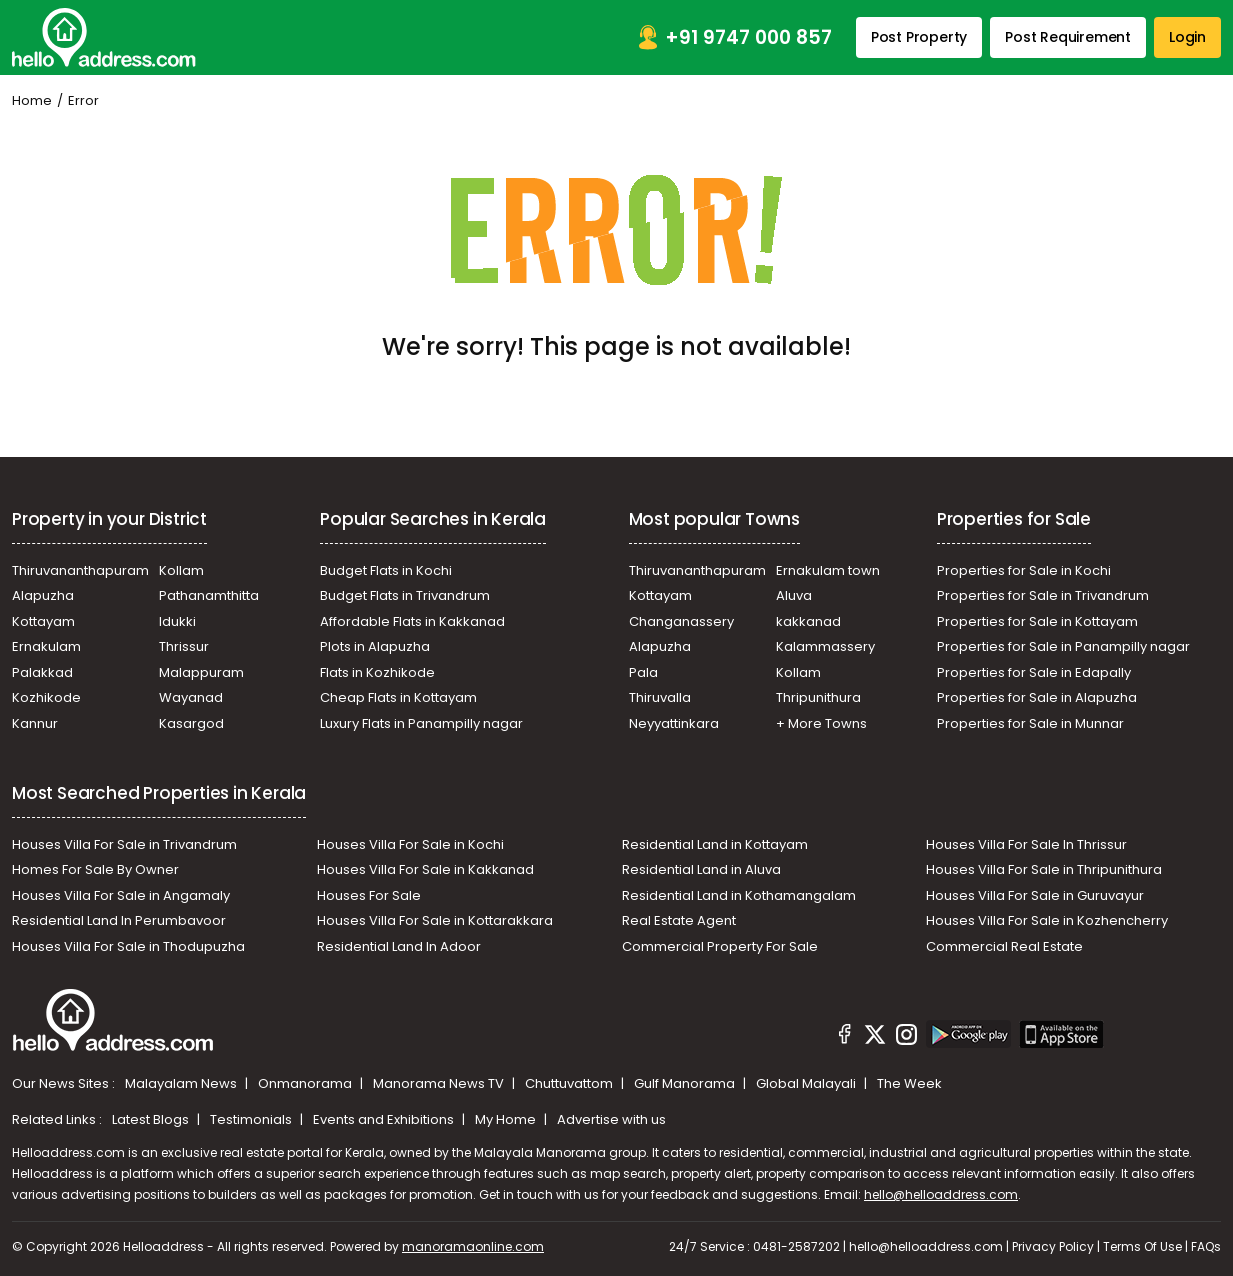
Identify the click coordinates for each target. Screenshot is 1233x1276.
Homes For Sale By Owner (95, 869)
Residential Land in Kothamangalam (739, 895)
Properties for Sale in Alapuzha (1037, 697)
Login (1187, 37)
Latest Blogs (152, 1119)
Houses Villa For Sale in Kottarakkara (435, 920)
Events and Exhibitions (385, 1119)
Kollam (181, 570)
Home (32, 100)
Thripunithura (818, 697)
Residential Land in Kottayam (715, 844)
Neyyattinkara (674, 723)
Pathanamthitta (209, 595)
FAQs (1206, 1246)
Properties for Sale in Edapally (1034, 672)
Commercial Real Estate (1004, 946)
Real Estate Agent (679, 920)
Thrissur (184, 646)
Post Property (919, 37)
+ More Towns (821, 723)
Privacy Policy (1053, 1246)
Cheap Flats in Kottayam (398, 697)
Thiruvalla (660, 697)
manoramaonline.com (473, 1246)
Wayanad (191, 697)
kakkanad (808, 621)
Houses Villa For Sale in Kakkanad (425, 869)
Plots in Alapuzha (375, 646)
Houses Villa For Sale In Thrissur (1026, 844)
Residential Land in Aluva (701, 869)
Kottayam (43, 621)
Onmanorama (306, 1083)
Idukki (177, 621)
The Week (909, 1083)
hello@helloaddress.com (941, 1194)
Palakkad (42, 672)
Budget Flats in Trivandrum (405, 595)
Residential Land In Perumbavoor (119, 920)
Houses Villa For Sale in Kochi (410, 844)
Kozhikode (46, 697)
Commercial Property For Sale (720, 946)
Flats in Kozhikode (377, 672)
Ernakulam (46, 646)
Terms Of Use (1142, 1246)
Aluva (794, 595)
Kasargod (191, 723)
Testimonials (252, 1119)
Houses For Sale (369, 895)
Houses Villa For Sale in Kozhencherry (1047, 920)
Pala (643, 672)
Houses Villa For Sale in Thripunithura (1044, 869)
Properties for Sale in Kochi (1024, 570)
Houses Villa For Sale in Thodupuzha (128, 946)
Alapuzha (43, 595)
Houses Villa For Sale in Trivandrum (124, 844)
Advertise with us (611, 1119)
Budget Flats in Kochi (386, 570)
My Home (507, 1119)
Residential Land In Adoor (399, 946)
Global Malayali (807, 1083)
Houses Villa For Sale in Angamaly (121, 895)
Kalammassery (825, 646)
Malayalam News (182, 1083)
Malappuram (201, 672)
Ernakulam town (828, 570)
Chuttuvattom (570, 1083)
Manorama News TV (440, 1083)
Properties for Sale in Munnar (1030, 723)
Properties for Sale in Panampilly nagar (1063, 646)
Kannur (35, 723)
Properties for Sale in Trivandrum (1043, 595)
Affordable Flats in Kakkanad (412, 621)
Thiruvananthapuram (80, 570)
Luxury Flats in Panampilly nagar (421, 723)
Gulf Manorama (686, 1083)
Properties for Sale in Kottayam (1037, 621)
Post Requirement (1068, 37)
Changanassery (681, 621)
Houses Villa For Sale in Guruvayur (1035, 895)
